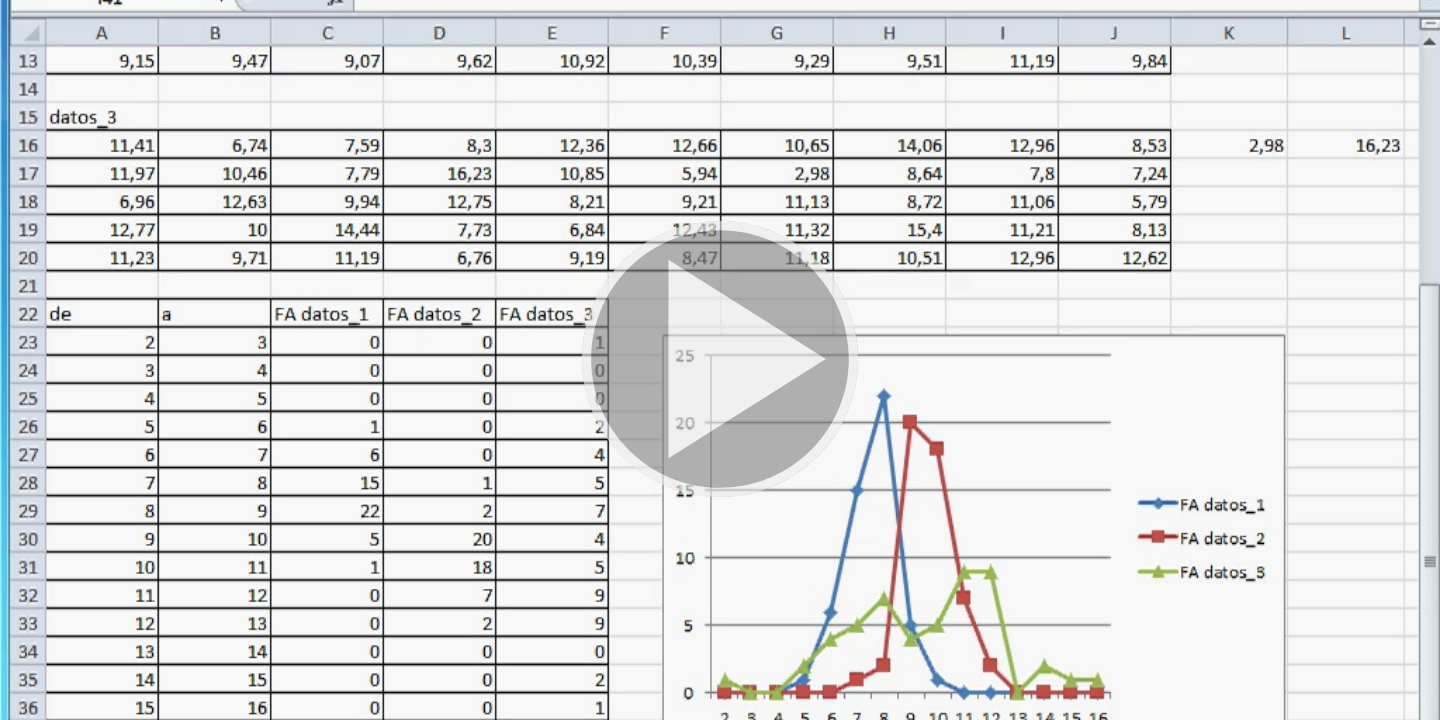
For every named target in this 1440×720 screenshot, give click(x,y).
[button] (720, 360)
